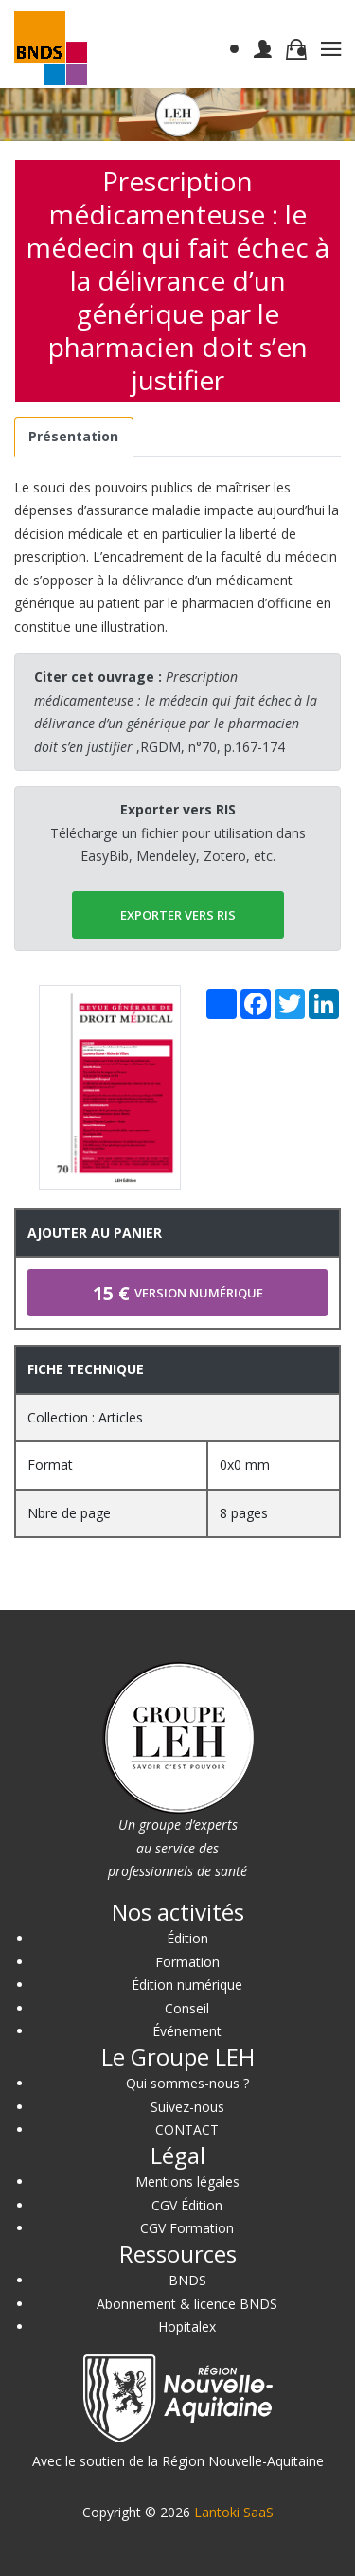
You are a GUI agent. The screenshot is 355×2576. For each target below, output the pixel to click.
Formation (187, 1962)
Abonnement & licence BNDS (187, 2304)
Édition (187, 1938)
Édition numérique (187, 1985)
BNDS (187, 2280)
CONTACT (187, 2129)
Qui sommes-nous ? (187, 2083)
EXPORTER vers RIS (178, 914)
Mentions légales (187, 2182)
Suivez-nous (187, 2107)
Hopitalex (187, 2326)
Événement (187, 2031)
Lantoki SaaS (234, 2512)
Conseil (187, 2008)
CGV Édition (186, 2205)
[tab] (73, 437)
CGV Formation (187, 2228)
